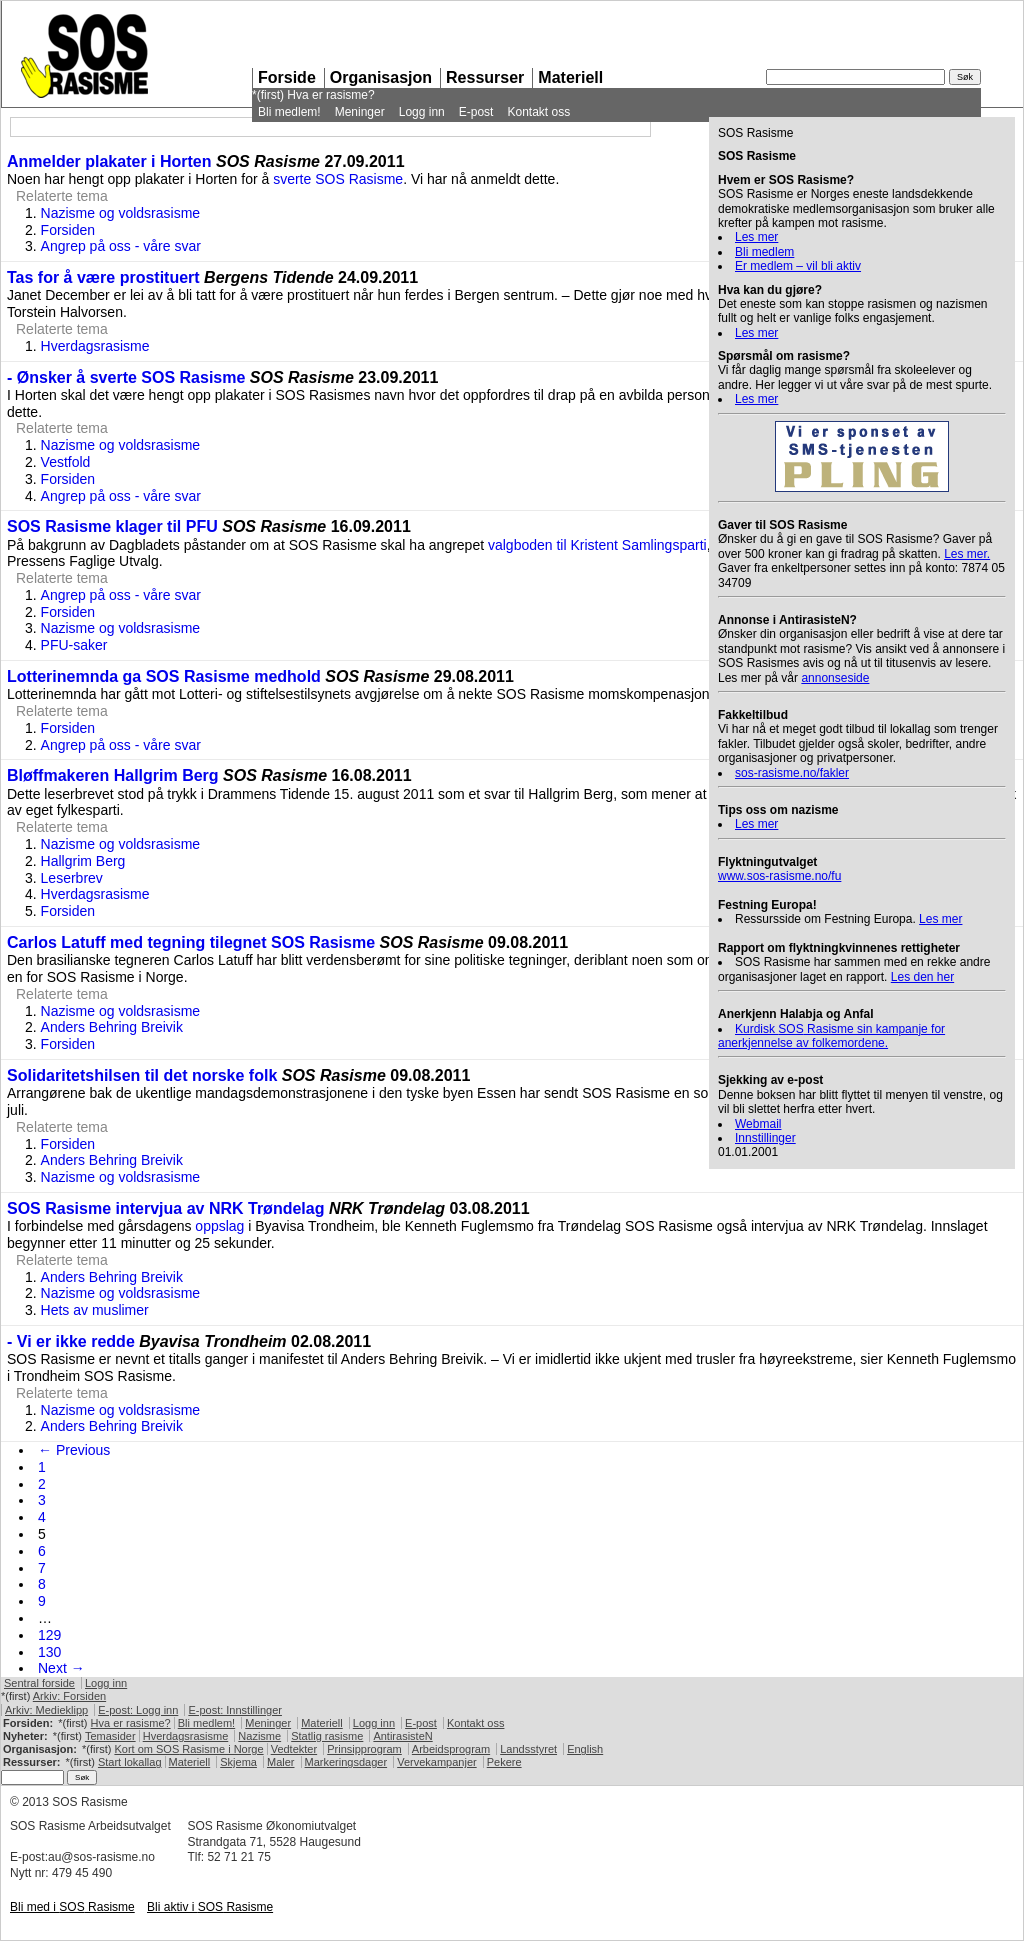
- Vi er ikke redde (71, 1341)
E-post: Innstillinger (235, 1710)
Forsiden (68, 230)
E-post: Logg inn (138, 1710)
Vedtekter (294, 1749)
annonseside (835, 678)
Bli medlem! (289, 112)
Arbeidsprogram (451, 1749)
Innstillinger (765, 1138)
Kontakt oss (538, 112)
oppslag (219, 1226)
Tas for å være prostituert (103, 277)
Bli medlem (764, 252)
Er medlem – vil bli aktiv (798, 266)
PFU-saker (74, 645)
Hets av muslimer (95, 1310)
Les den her (922, 977)
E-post (476, 112)
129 (49, 1635)
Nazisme (259, 1736)
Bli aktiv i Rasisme (210, 1907)
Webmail (758, 1124)
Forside (287, 77)
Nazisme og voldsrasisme (121, 213)
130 (49, 1652)
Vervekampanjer (437, 1762)
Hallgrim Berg (83, 861)
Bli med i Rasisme (72, 1907)
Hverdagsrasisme (95, 346)
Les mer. (967, 554)
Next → (61, 1668)
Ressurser (485, 77)
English (585, 1749)
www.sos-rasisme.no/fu (779, 876)
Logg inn (422, 112)
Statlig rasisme (327, 1736)
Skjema (238, 1762)
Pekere (504, 1762)
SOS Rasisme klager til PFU (112, 526)
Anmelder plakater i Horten (109, 161)
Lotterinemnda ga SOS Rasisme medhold (164, 676)
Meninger (360, 112)
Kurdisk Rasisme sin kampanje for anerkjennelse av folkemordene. (831, 1036)
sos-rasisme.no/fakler (792, 773)
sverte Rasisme (338, 179)
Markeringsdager (346, 1762)
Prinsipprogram (364, 1749)
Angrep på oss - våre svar (121, 246)
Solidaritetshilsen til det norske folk (142, 1075)
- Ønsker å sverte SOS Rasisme (126, 377)
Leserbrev (72, 878)
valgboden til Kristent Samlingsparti (597, 545)
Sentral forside (39, 1683)
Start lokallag (130, 1762)
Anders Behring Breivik (112, 1027)
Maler (281, 1762)
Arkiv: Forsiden (69, 1696)
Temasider (110, 1736)
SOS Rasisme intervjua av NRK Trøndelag (165, 1208)
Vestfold (66, 462)
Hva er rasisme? (330, 95)
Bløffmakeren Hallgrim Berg (113, 775)
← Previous (74, 1450)
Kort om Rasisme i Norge (188, 1749)
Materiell (570, 77)
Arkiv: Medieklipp (46, 1710)
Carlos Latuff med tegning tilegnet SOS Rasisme (191, 942)
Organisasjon (381, 77)
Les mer (756, 237)
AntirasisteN (402, 1736)
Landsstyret (528, 1749)
